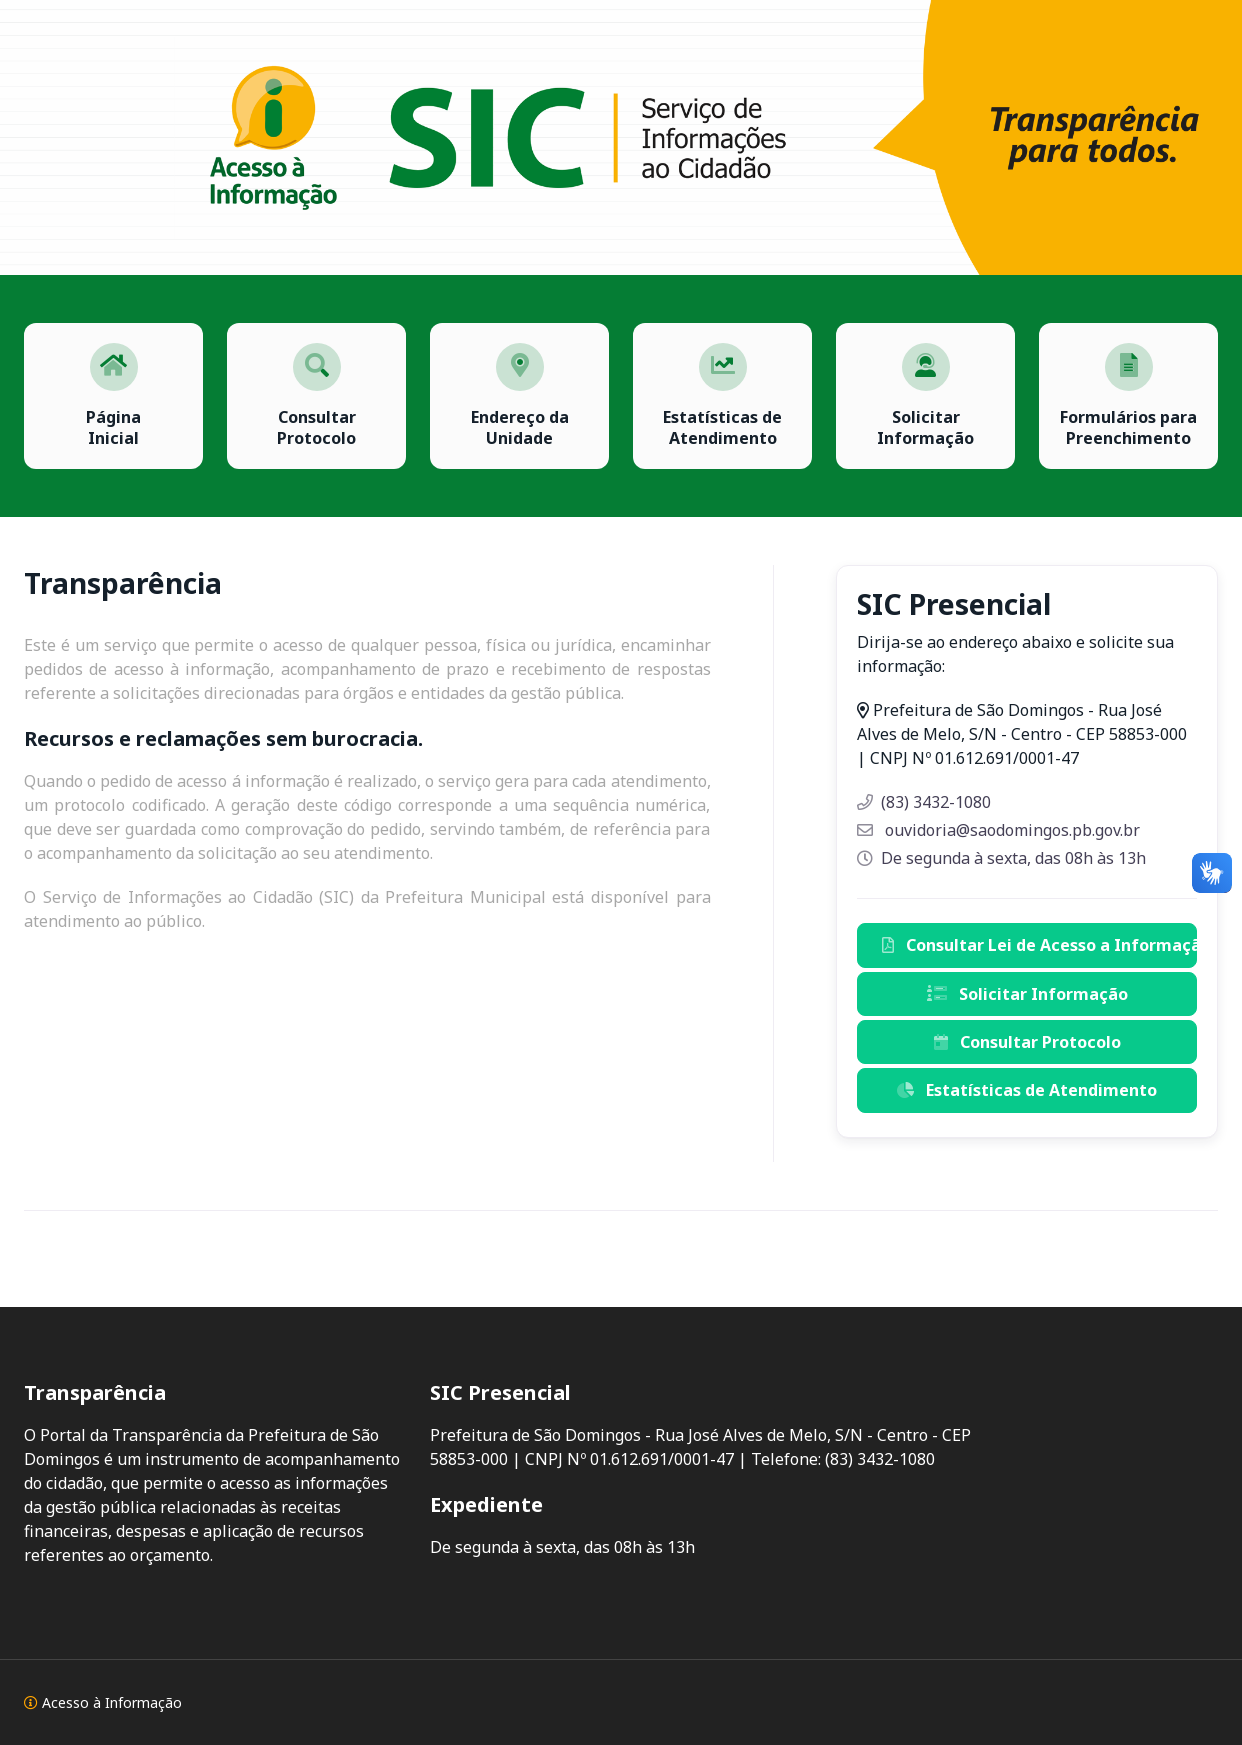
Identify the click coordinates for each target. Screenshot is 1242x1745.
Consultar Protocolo (1027, 1042)
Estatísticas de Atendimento (1027, 1090)
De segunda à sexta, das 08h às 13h (1001, 858)
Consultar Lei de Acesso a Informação (1039, 945)
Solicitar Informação (1027, 994)
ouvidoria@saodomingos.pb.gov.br (998, 830)
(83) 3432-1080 (924, 802)
